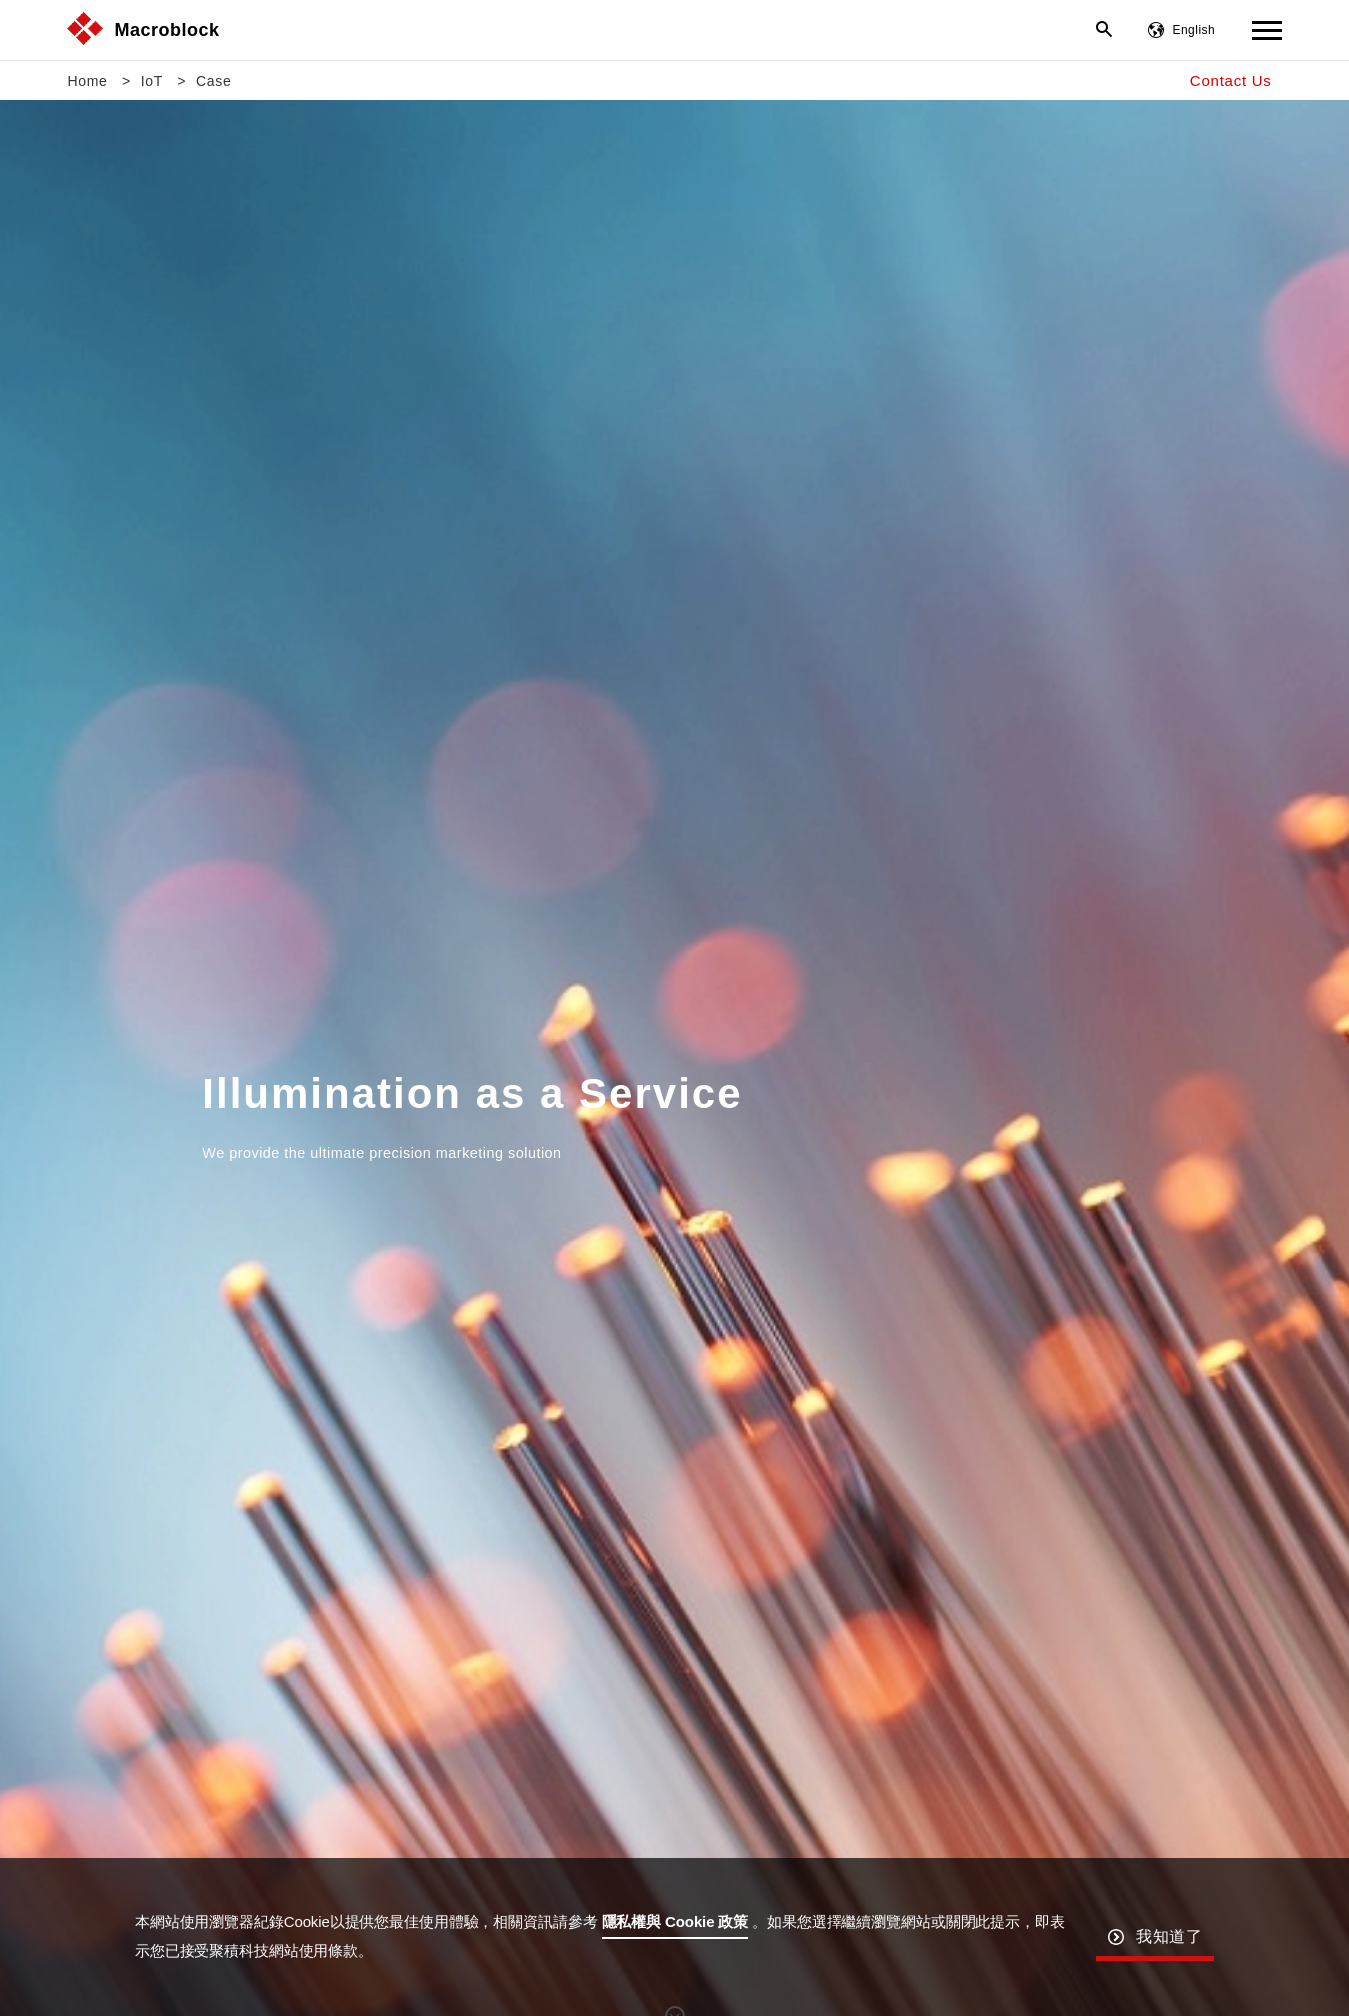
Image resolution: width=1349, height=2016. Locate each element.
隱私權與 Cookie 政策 (675, 1921)
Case (213, 81)
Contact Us (1231, 80)
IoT (152, 81)
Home (87, 81)
